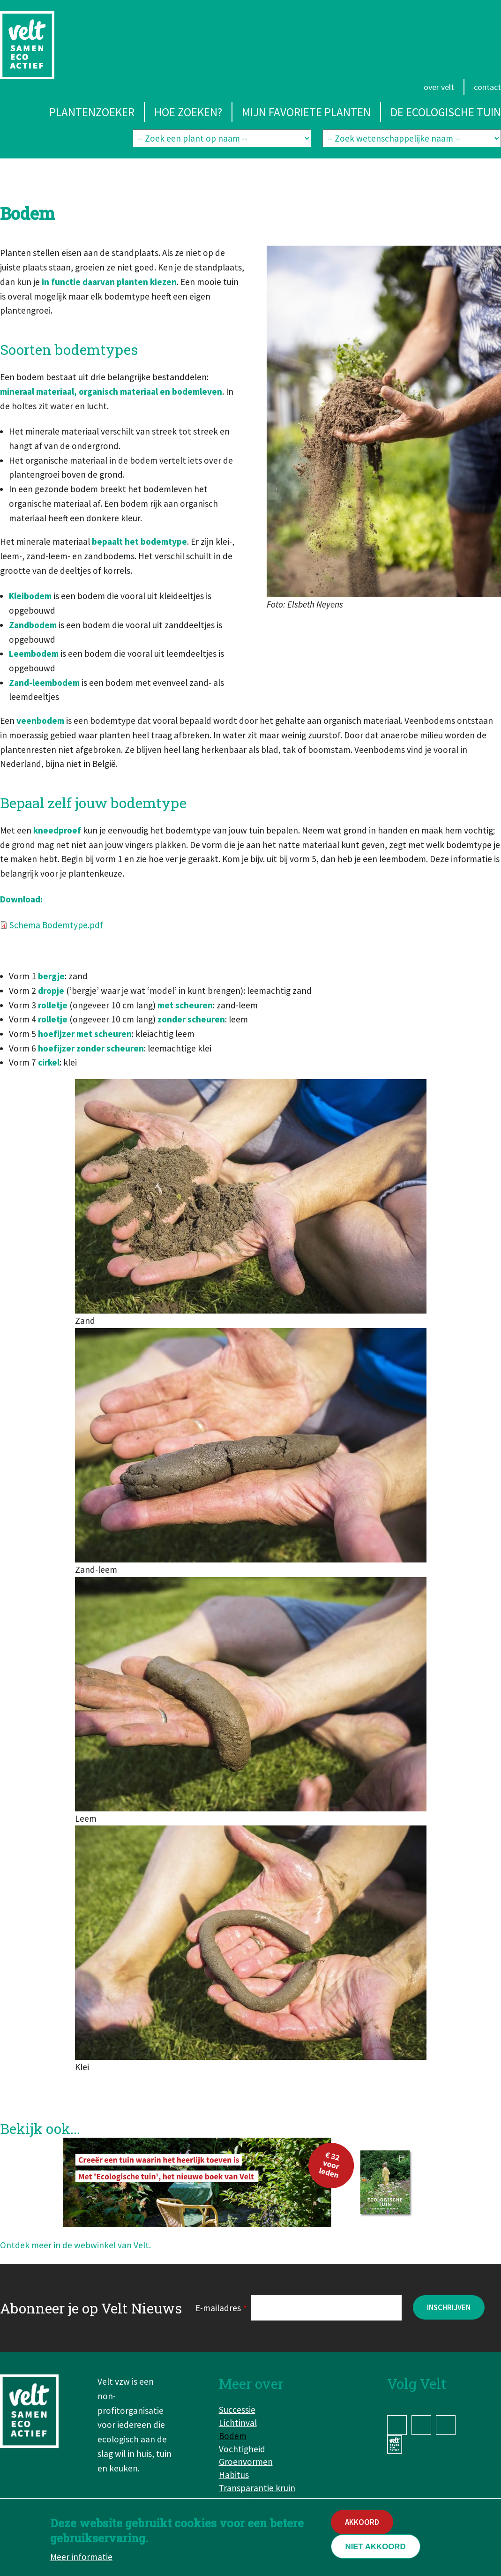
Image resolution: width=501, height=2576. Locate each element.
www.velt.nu (396, 2444)
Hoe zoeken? (188, 112)
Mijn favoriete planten (306, 112)
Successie (237, 2409)
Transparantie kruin (257, 2487)
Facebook (397, 2425)
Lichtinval (238, 2422)
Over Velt (439, 87)
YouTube (446, 2425)
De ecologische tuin (445, 112)
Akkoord (362, 2522)
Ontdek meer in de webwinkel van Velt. (75, 2245)
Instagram (421, 2425)
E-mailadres (218, 2307)
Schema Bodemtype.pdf (56, 925)
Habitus (234, 2474)
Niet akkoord (375, 2546)
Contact (487, 87)
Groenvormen (246, 2461)
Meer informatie (81, 2556)
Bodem (233, 2435)
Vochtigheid (242, 2449)
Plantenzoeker (92, 112)
